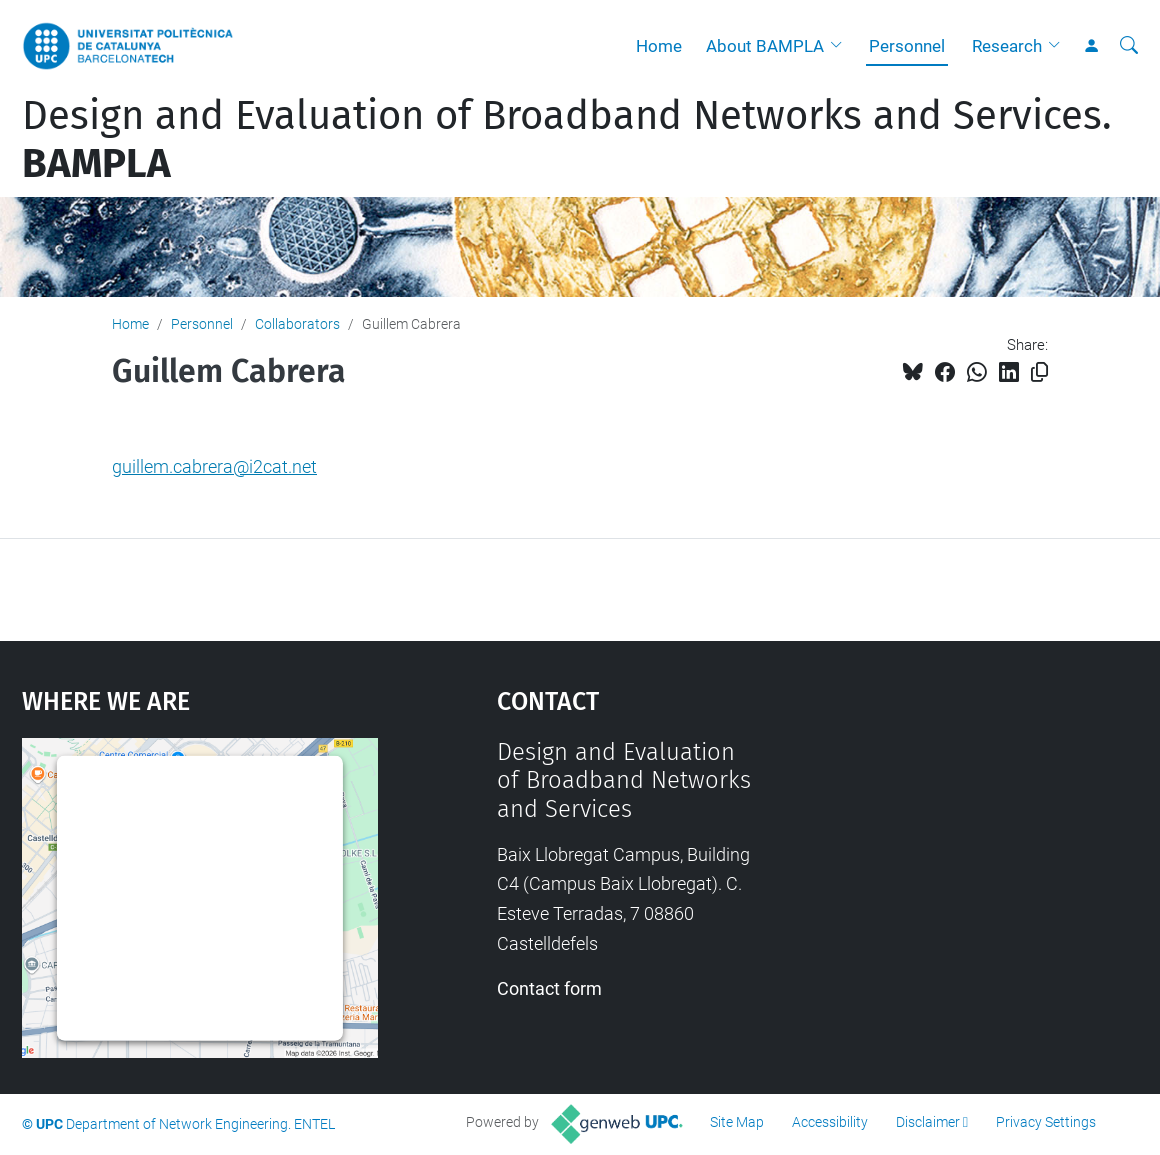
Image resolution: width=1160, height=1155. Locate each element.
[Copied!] (1039, 372)
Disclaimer (928, 1122)
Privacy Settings (1046, 1122)
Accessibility (830, 1122)
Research (1007, 46)
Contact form (549, 988)
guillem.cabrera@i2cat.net (214, 466)
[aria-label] (1129, 46)
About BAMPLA (765, 46)
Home (659, 46)
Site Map (737, 1122)
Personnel (907, 46)
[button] (841, 46)
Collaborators (297, 324)
